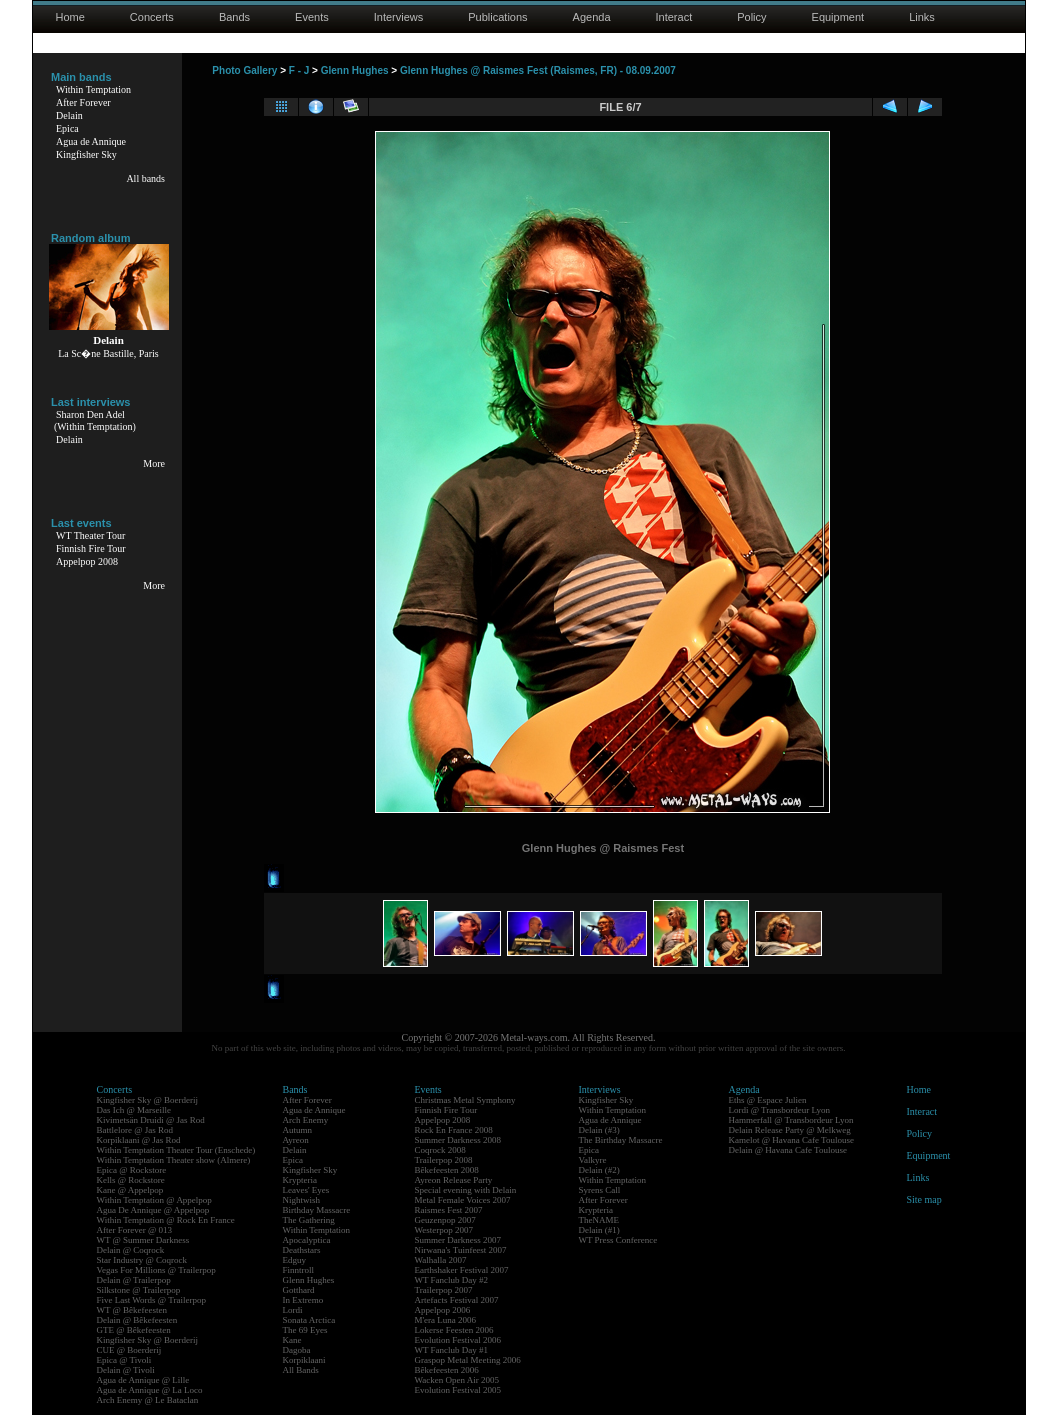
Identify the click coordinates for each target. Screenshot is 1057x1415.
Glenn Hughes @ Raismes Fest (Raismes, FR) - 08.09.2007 (538, 70)
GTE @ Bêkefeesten (134, 1330)
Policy (751, 17)
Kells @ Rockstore (131, 1180)
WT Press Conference (618, 1240)
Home (70, 17)
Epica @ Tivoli (124, 1360)
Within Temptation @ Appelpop (154, 1200)
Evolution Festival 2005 (458, 1390)
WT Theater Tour (90, 535)
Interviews (399, 17)
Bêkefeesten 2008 (447, 1170)
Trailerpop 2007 (444, 1290)
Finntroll (299, 1270)
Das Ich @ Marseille (134, 1110)
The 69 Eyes (305, 1330)
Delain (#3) (599, 1130)
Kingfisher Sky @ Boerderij (148, 1100)
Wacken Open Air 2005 (457, 1380)
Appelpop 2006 (443, 1310)
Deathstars (302, 1250)
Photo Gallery (244, 70)
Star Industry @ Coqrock (142, 1260)
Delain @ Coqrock (131, 1250)
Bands (234, 17)
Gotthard (299, 1290)
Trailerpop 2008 (444, 1160)
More (154, 463)
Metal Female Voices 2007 (463, 1200)
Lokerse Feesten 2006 (454, 1330)
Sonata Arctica (309, 1320)
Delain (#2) (599, 1170)
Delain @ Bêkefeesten (137, 1320)
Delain (69, 115)
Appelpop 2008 (87, 561)
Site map (924, 1199)
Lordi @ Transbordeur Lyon (780, 1110)
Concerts (152, 17)
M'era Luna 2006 (446, 1320)
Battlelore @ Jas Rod (135, 1130)
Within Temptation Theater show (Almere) (174, 1160)
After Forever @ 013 (135, 1230)
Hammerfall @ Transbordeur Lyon (791, 1120)
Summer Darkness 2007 (458, 1240)
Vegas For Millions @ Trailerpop (156, 1270)
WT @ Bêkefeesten (132, 1310)
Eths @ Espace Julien (768, 1100)
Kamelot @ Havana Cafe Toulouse (791, 1140)
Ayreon (296, 1140)
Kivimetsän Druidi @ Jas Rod (151, 1120)
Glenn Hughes (355, 70)
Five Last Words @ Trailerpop (151, 1300)
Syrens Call (600, 1190)
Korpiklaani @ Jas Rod (139, 1140)
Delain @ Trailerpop (134, 1280)
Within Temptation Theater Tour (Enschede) (176, 1150)
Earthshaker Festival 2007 (462, 1270)
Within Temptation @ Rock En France (166, 1220)
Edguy (295, 1260)
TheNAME (599, 1220)
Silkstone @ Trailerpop (139, 1290)
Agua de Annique (91, 141)
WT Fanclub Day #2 (452, 1280)
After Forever (83, 102)
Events (312, 17)
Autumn (298, 1130)
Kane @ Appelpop (130, 1190)
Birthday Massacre (317, 1210)
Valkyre (593, 1160)
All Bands (301, 1370)
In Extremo (303, 1300)
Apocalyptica (307, 1240)
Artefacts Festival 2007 (457, 1300)
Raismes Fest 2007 (449, 1210)
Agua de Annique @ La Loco (150, 1390)
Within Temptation (93, 89)
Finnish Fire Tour (91, 548)
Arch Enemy (306, 1120)
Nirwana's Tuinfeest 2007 (461, 1250)
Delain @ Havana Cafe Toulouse (788, 1150)
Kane (292, 1340)
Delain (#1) (599, 1230)
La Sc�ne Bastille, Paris (108, 353)
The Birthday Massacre (621, 1140)
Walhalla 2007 (441, 1260)
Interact (674, 17)
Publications (497, 17)
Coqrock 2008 (440, 1150)
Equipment (838, 17)
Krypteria (300, 1180)
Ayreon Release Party (454, 1180)
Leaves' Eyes (306, 1190)
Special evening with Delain (466, 1190)
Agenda (592, 17)
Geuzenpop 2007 (445, 1220)
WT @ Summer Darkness (143, 1240)
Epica (67, 128)
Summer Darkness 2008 (458, 1140)
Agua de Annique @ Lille (143, 1380)
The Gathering (309, 1220)
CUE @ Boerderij (129, 1350)
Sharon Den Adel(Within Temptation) (95, 420)
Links (922, 17)
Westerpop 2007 (444, 1230)
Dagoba (297, 1350)
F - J (299, 70)
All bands (145, 178)
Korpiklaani (304, 1360)
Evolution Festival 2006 (458, 1340)
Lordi (293, 1310)
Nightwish (302, 1200)
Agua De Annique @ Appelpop (153, 1210)
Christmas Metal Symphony (465, 1100)
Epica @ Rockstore (132, 1170)
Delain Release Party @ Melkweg (790, 1130)
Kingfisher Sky (86, 154)
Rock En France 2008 (454, 1130)
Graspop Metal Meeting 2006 (468, 1360)
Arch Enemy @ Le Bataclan (148, 1400)
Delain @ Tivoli (126, 1370)
